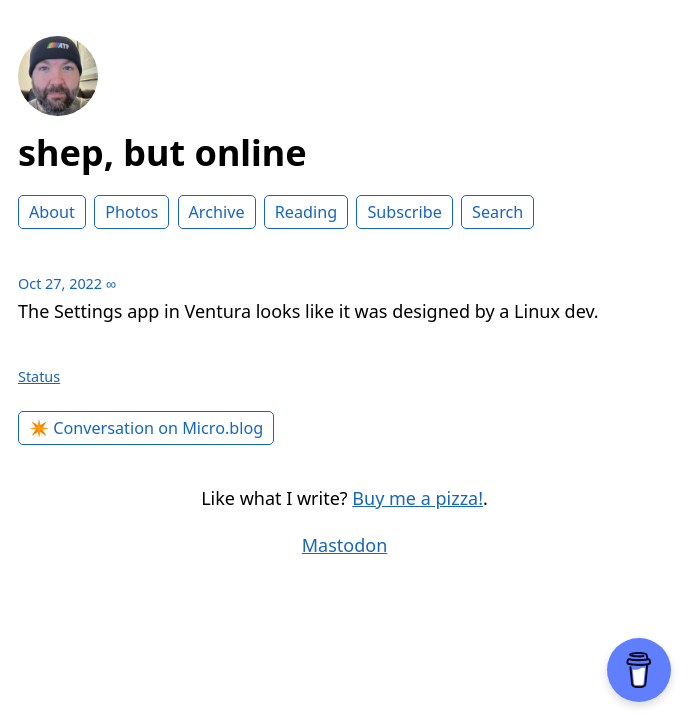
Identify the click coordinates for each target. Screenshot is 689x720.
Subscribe (404, 212)
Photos (131, 212)
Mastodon (345, 545)
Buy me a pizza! (417, 498)
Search (497, 212)
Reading (306, 212)
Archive (217, 212)
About (52, 212)
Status (39, 376)
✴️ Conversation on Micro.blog (146, 428)
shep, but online (162, 152)
